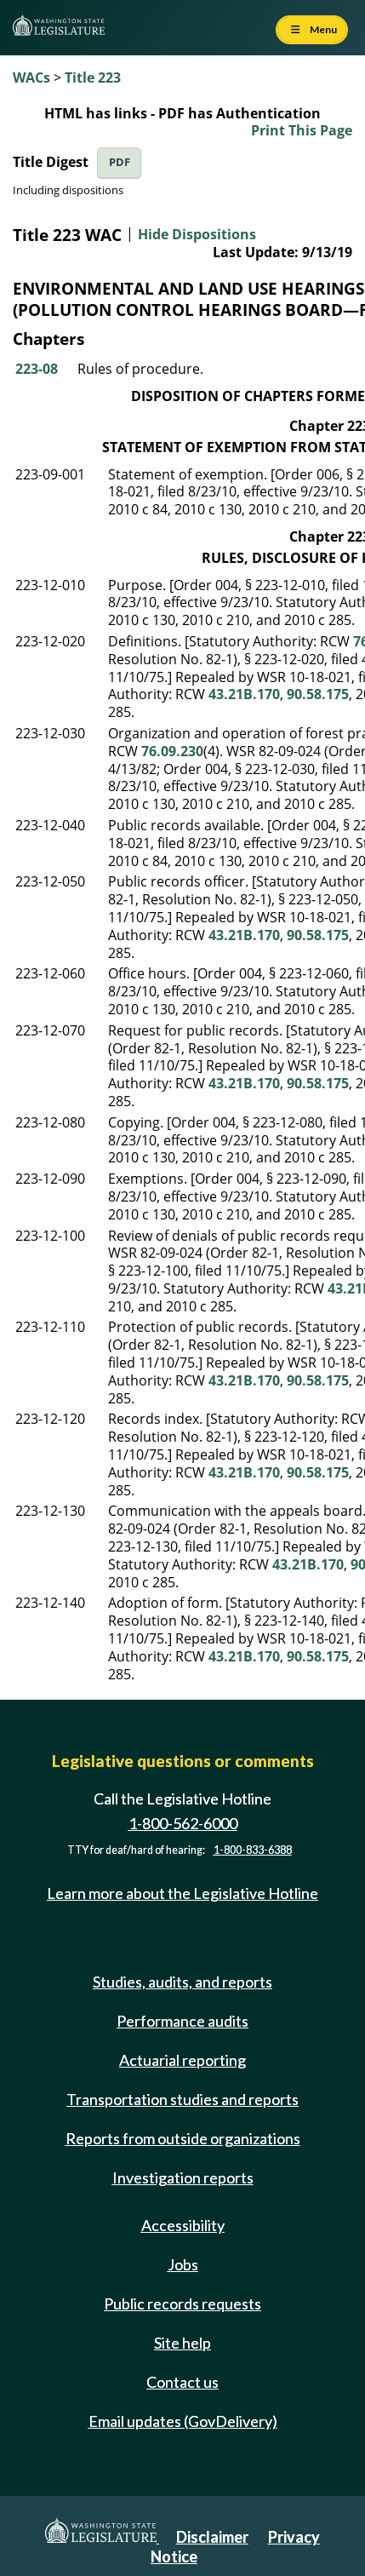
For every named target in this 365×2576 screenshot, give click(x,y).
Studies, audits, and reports (182, 1981)
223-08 (36, 368)
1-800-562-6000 (182, 1823)
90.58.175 (318, 694)
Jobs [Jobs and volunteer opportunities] (183, 2264)
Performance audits (182, 2020)
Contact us (182, 2381)
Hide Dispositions (197, 234)
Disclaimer (212, 2536)
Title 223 (93, 77)
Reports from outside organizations (183, 2138)
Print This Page (301, 130)
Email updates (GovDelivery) (182, 2421)
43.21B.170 (244, 694)
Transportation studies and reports (182, 2099)
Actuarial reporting (182, 2060)
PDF (119, 162)
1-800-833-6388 (253, 1850)
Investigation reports (183, 2177)
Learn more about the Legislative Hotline (182, 1893)
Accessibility (183, 2225)
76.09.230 (172, 751)
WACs (31, 77)
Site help (182, 2342)
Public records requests (182, 2303)
